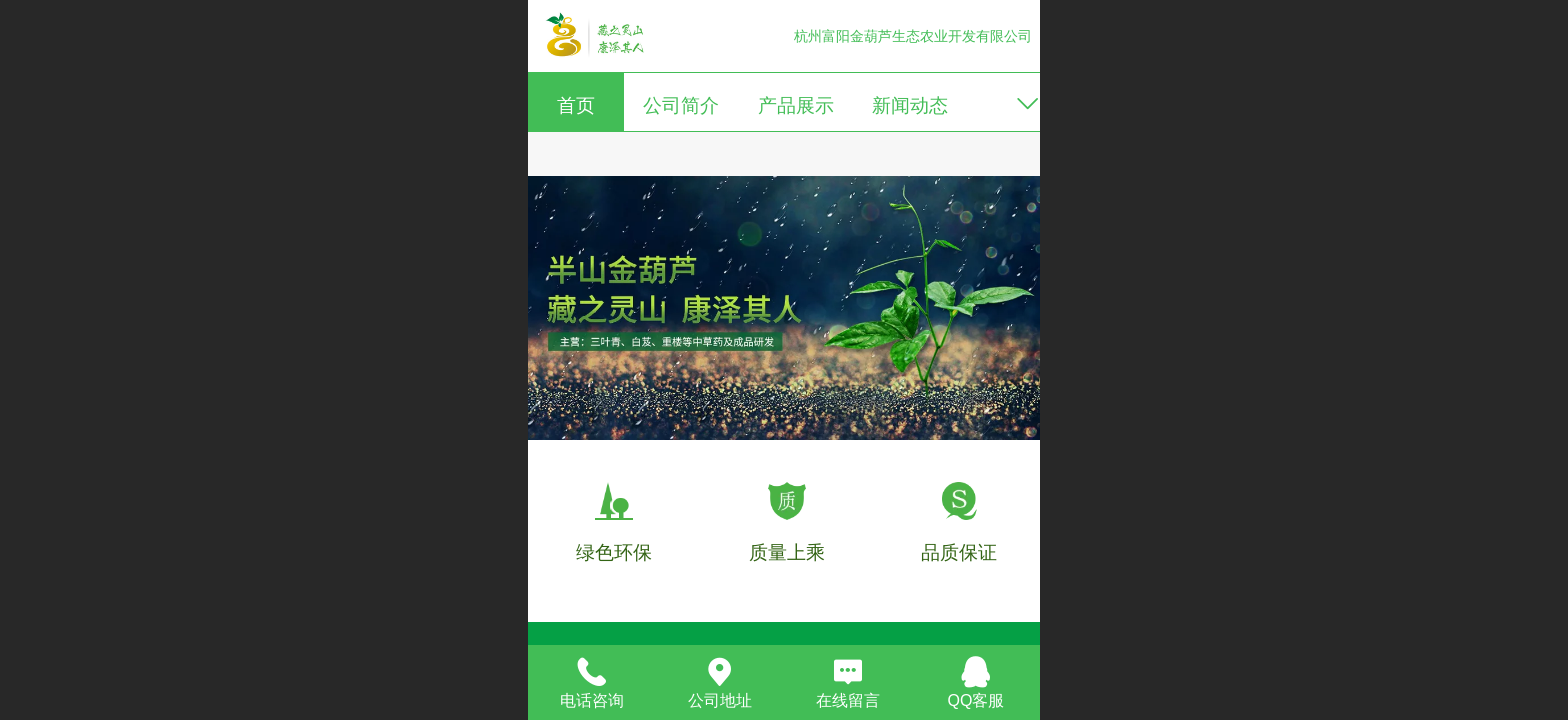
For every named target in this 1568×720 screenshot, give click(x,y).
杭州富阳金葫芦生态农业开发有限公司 (913, 36)
